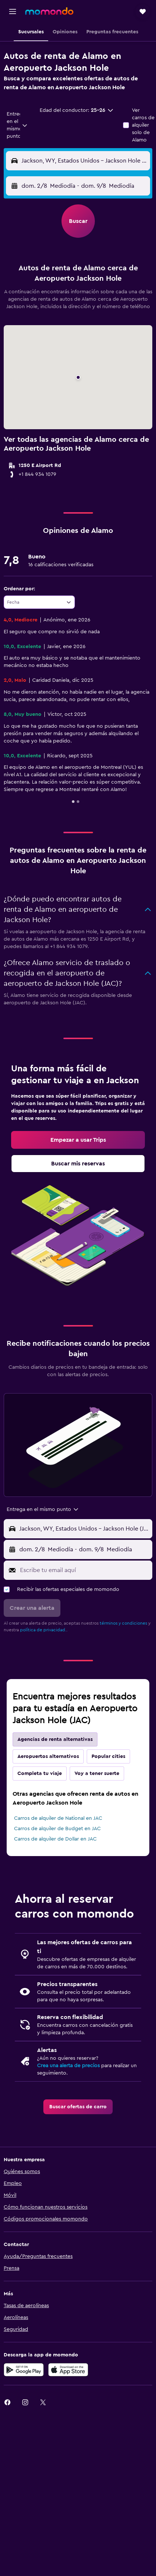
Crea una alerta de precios (68, 2065)
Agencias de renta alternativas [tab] (55, 1739)
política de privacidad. (43, 1630)
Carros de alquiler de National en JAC (58, 1818)
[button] (12, 11)
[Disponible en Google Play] (24, 2369)
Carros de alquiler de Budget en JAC (57, 1828)
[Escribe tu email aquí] (84, 1570)
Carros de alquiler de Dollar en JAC (55, 1839)
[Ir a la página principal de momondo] (49, 11)
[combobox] (17, 125)
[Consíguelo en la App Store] (68, 2369)
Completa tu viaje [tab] (39, 1773)
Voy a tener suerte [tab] (96, 1773)
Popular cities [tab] (108, 1756)
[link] (78, 1140)
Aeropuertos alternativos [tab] (48, 1756)
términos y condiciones (123, 1623)
